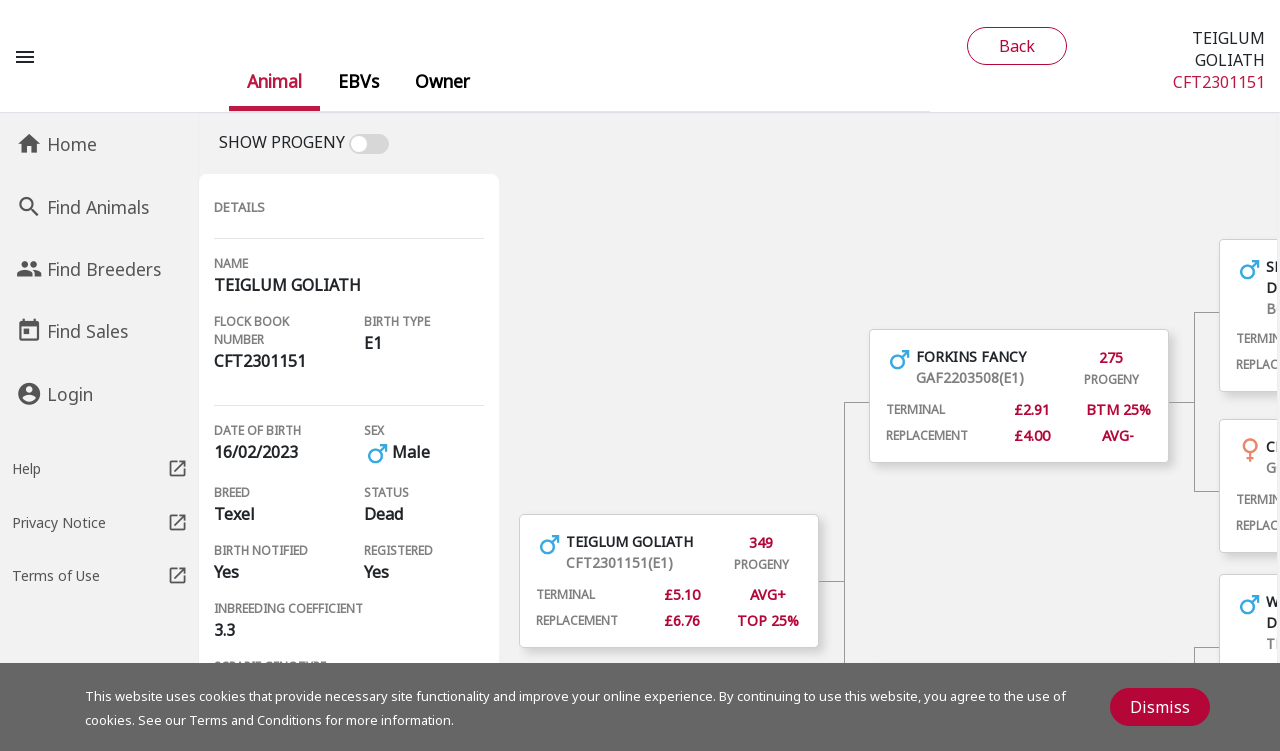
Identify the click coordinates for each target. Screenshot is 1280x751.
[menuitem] (274, 81)
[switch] (371, 144)
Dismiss (1160, 707)
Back (1017, 46)
